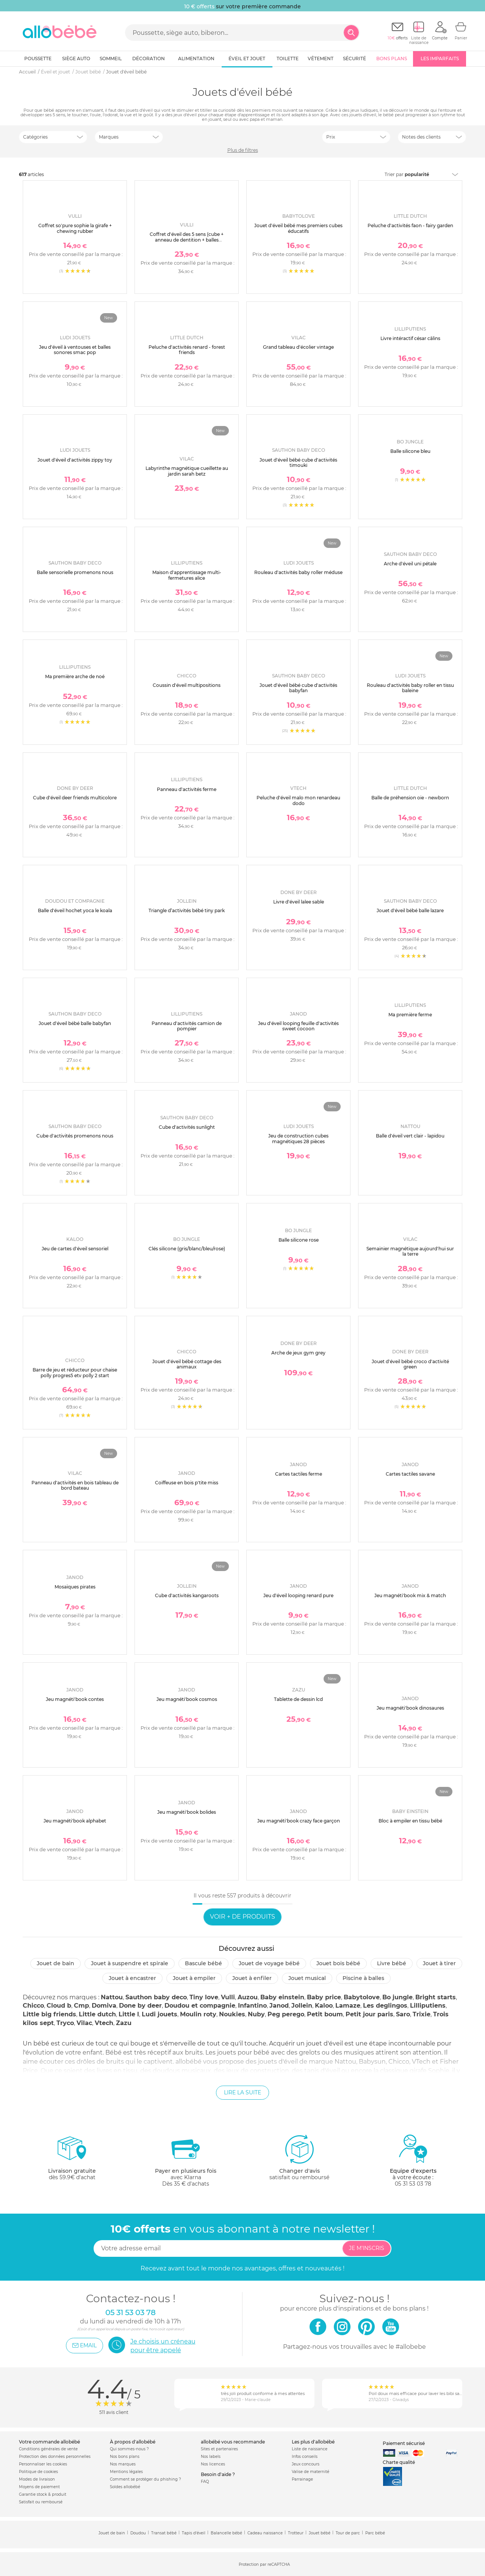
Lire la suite (242, 2092)
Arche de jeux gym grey (298, 1353)
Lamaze (347, 2005)
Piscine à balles (363, 1978)
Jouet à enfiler (252, 1978)
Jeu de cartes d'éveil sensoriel (75, 1248)
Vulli (228, 1997)
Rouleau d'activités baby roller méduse (298, 572)
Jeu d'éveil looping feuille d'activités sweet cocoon (298, 1025)
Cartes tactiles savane (410, 1474)
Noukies (232, 2014)
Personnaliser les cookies (43, 2464)
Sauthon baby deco (156, 1997)
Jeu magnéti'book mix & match (410, 1595)
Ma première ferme (410, 1014)
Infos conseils (305, 2456)
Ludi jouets (159, 2014)
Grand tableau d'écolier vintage (298, 347)
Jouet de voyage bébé (269, 1963)
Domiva (104, 2005)
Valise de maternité (310, 2471)
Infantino (252, 2005)
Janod (279, 2005)
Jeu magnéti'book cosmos (186, 1699)
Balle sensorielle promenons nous (75, 572)
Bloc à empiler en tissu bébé (410, 1821)
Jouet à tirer (439, 1963)
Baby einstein (282, 1997)
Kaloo (324, 2005)
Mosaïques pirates (75, 1587)
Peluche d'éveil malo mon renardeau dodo (298, 800)
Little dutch (97, 2014)
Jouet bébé (319, 2533)
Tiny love (203, 1997)
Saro (403, 2014)
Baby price (324, 1997)
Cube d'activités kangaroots (187, 1595)
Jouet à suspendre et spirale (129, 1963)
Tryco (65, 2023)
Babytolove (362, 1997)
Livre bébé (391, 1963)
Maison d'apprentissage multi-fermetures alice (186, 574)
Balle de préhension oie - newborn (410, 797)
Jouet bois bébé (338, 1963)
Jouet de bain (55, 1963)
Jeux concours (305, 2464)
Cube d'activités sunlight (187, 1127)
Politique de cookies (38, 2471)
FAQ (205, 2481)
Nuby (256, 2014)
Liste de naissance (309, 2448)
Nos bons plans (124, 2456)
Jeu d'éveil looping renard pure (298, 1595)
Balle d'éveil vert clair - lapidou (410, 1136)
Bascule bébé (203, 1963)
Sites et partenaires (219, 2448)
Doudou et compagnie (199, 2005)
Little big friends (49, 2014)
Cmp (81, 2005)
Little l (129, 2014)
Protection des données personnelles (55, 2456)
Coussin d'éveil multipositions (187, 685)
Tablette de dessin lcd (298, 1699)
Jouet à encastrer (132, 1978)
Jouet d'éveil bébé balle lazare (410, 910)
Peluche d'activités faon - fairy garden (410, 225)
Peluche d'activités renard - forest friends (187, 349)
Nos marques (123, 2464)
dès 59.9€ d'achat (72, 2160)
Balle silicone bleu (410, 451)
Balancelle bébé (226, 2533)
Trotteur (296, 2533)
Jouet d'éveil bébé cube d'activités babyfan (298, 687)
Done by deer (140, 2005)
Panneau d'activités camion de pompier (187, 1025)
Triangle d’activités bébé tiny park (187, 910)
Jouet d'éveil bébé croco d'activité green (410, 1364)
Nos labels (211, 2456)
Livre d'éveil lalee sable (298, 902)
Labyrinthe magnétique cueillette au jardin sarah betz (187, 470)
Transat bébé (164, 2533)
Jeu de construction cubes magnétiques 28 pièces (298, 1138)
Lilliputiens (428, 2005)
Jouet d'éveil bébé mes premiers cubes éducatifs (298, 228)
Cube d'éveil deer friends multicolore (75, 797)
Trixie (421, 2014)
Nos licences (213, 2464)
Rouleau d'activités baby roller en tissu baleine (410, 687)
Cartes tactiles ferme (298, 1474)
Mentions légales (126, 2471)
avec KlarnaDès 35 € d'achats (185, 2160)
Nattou (112, 1997)
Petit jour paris (369, 2014)
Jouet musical (307, 1978)
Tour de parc (348, 2533)
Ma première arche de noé (75, 676)
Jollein (301, 2005)
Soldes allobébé (125, 2486)
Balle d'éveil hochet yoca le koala (75, 910)
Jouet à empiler (194, 1978)
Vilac (84, 2023)
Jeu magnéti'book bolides (186, 1812)
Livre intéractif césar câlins (410, 338)
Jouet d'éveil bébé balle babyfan (75, 1023)
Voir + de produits (242, 1916)
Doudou (138, 2533)
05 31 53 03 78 (413, 2183)
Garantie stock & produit (42, 2494)
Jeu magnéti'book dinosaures (410, 1708)
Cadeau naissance (265, 2533)
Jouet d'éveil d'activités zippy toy (75, 460)
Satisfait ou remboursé (41, 2502)
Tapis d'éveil (193, 2533)
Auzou (248, 1997)
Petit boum (325, 2014)
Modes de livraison (37, 2479)
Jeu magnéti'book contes (75, 1699)
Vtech (104, 2023)
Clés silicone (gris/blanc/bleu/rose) (187, 1248)
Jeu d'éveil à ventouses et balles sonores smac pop (75, 349)
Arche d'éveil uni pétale (410, 563)
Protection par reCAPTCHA (264, 2564)
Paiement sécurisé (404, 2443)
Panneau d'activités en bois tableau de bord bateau (75, 1485)
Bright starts (435, 1997)
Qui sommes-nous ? (129, 2448)
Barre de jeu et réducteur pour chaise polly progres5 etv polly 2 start (75, 1372)
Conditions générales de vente (48, 2448)
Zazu (123, 2023)
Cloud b (59, 2005)
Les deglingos (385, 2005)
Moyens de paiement (39, 2486)
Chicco (33, 2005)
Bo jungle (397, 1997)
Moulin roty (198, 2014)
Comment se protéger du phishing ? (145, 2479)
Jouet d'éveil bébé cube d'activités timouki (298, 462)
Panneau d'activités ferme (186, 789)
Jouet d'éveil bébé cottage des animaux (186, 1364)
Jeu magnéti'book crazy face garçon (298, 1821)
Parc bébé (375, 2533)
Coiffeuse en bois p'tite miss (186, 1482)
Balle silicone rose (298, 1240)
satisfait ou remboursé (299, 2157)
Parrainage (302, 2479)
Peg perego (286, 2014)
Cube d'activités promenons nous (74, 1136)
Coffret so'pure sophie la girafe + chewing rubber (75, 228)
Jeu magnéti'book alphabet (75, 1821)
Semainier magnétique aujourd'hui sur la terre (410, 1251)
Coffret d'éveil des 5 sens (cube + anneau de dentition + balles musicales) (187, 239)
